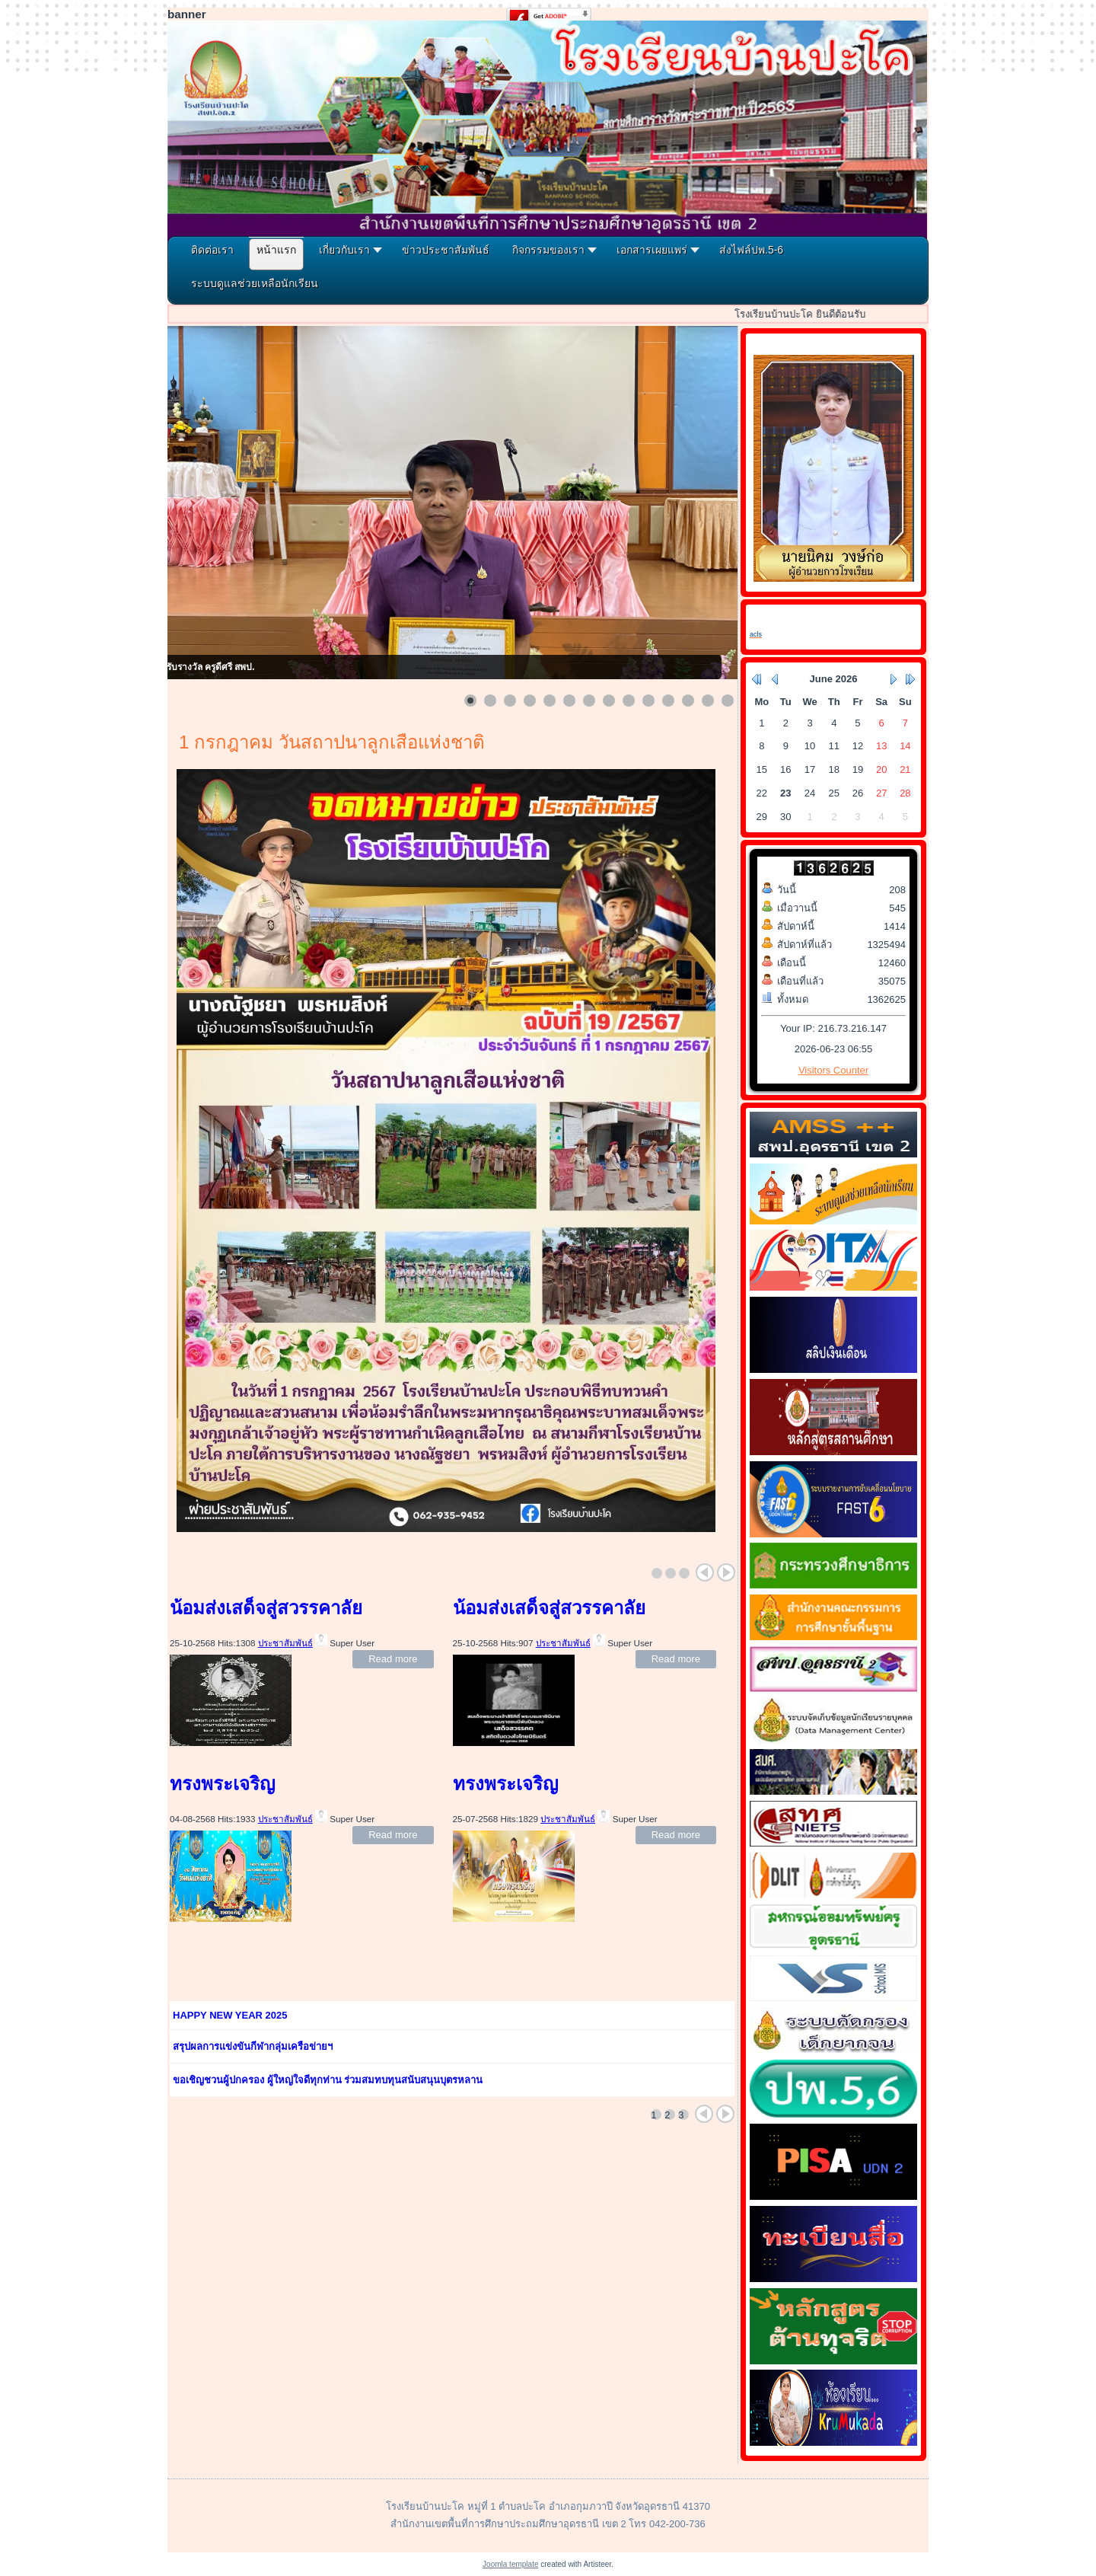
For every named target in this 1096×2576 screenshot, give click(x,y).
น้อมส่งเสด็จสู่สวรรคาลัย (266, 1608)
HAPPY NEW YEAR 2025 (230, 2015)
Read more (392, 1659)
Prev (705, 1572)
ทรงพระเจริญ (222, 1783)
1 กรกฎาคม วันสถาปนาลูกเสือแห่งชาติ (332, 742)
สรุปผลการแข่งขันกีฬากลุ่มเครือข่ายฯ (253, 2046)
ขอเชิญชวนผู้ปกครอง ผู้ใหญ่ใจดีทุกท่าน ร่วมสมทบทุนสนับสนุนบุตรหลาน (328, 2080)
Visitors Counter (833, 1070)
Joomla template (510, 2564)
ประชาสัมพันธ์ (285, 1643)
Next (726, 1572)
